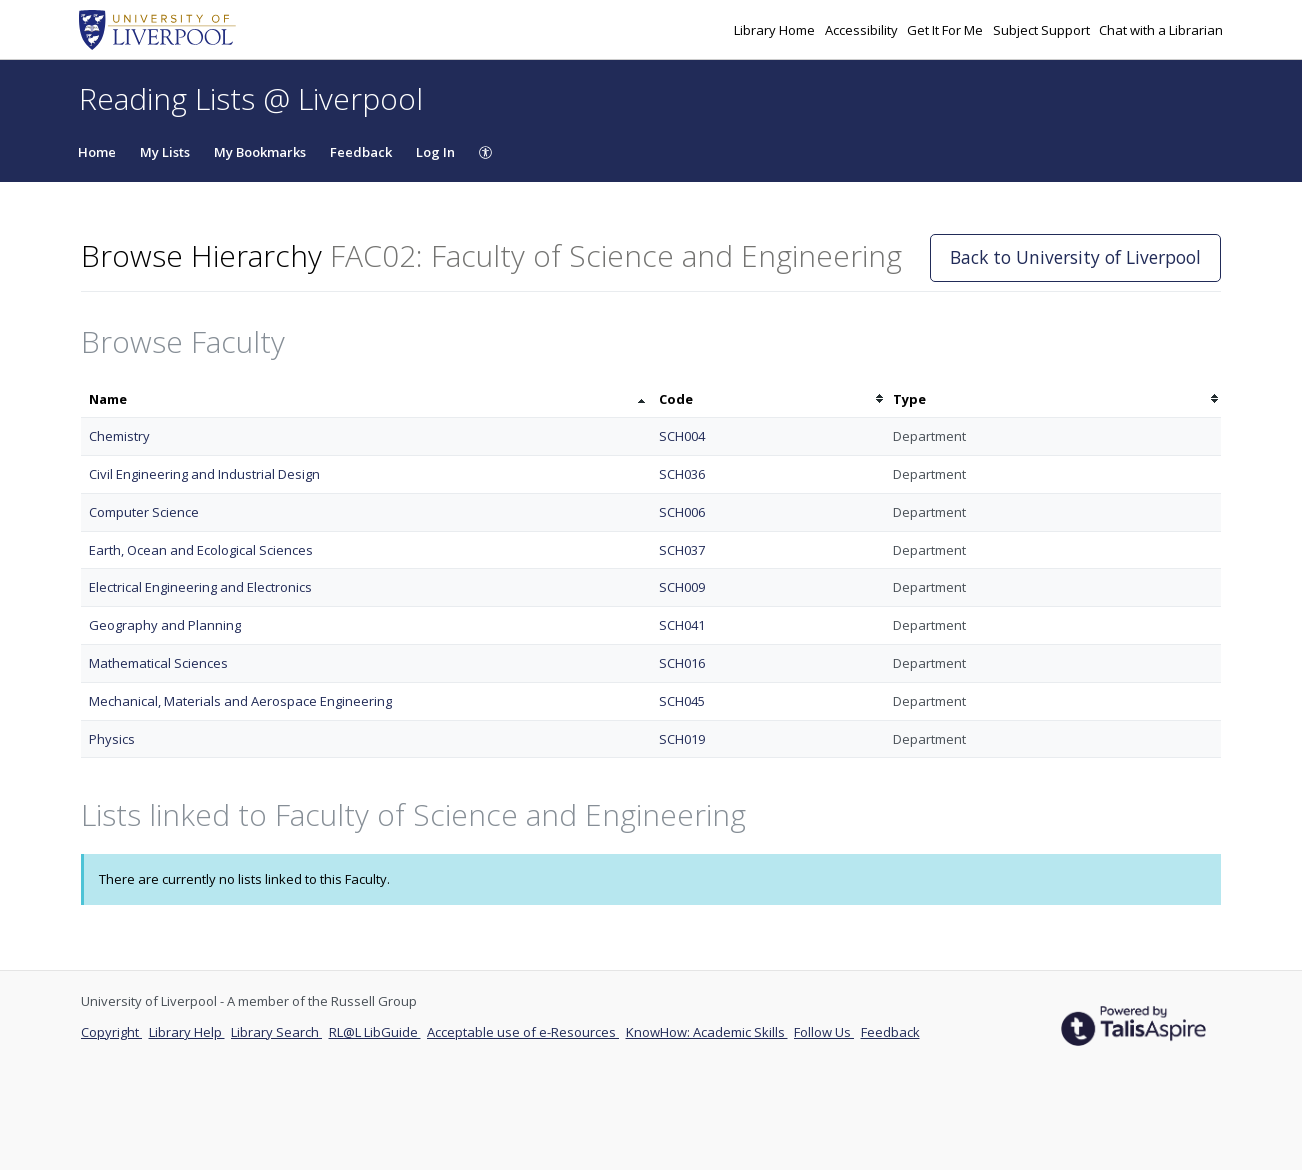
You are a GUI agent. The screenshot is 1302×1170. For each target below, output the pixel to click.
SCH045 (682, 701)
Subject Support (1043, 30)
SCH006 (682, 512)
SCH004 (682, 436)
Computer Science (144, 512)
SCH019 (682, 739)
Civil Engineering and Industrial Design (204, 474)
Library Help (187, 1032)
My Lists (165, 152)
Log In (435, 152)
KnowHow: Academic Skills (707, 1032)
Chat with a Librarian (1161, 30)
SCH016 (682, 663)
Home (97, 152)
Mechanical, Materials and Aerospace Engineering (240, 701)
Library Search (276, 1032)
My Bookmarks (260, 152)
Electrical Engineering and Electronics (200, 587)
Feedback (361, 152)
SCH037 (682, 550)
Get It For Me (946, 30)
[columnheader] (366, 399)
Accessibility (863, 30)
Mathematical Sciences (158, 663)
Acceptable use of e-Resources (523, 1032)
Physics (112, 739)
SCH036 (682, 474)
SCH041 (682, 625)
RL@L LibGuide (375, 1032)
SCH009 (682, 587)
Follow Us (824, 1032)
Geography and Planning (165, 625)
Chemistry (119, 436)
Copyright (111, 1032)
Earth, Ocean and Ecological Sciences (201, 550)
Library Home (776, 30)
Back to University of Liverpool (1075, 257)
